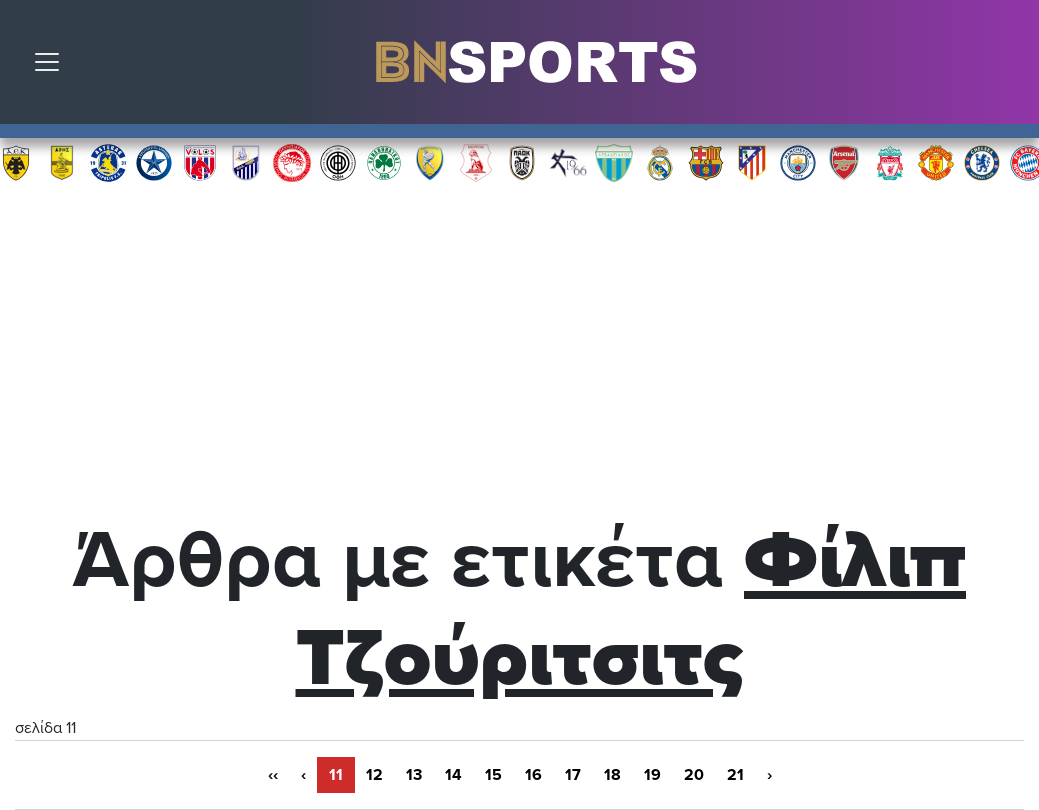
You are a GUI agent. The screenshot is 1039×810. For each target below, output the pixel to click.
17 (573, 775)
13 (414, 775)
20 (694, 775)
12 (374, 775)
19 (652, 775)
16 (533, 775)
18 (612, 775)
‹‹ (273, 775)
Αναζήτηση (1009, 67)
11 (336, 775)
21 (735, 775)
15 (493, 775)
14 (453, 775)
